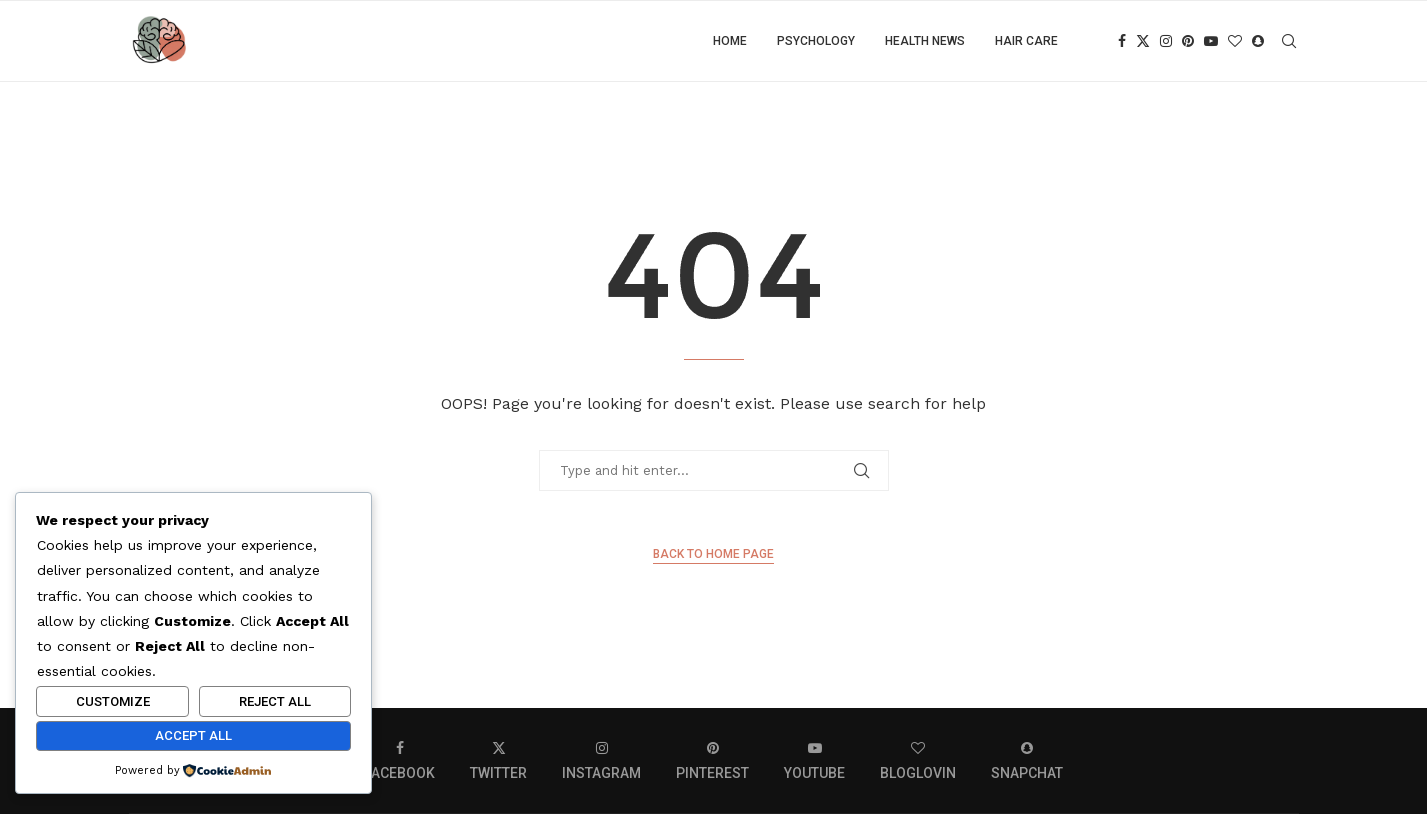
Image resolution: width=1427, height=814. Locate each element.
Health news (925, 41)
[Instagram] (1166, 41)
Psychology (816, 41)
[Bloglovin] (1235, 41)
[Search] (1289, 41)
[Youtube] (1211, 41)
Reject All (275, 701)
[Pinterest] (1188, 41)
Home (730, 41)
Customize (113, 701)
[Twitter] (1143, 41)
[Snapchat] (1258, 41)
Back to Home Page (713, 554)
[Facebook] (1122, 41)
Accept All (193, 735)
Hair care (1026, 41)
